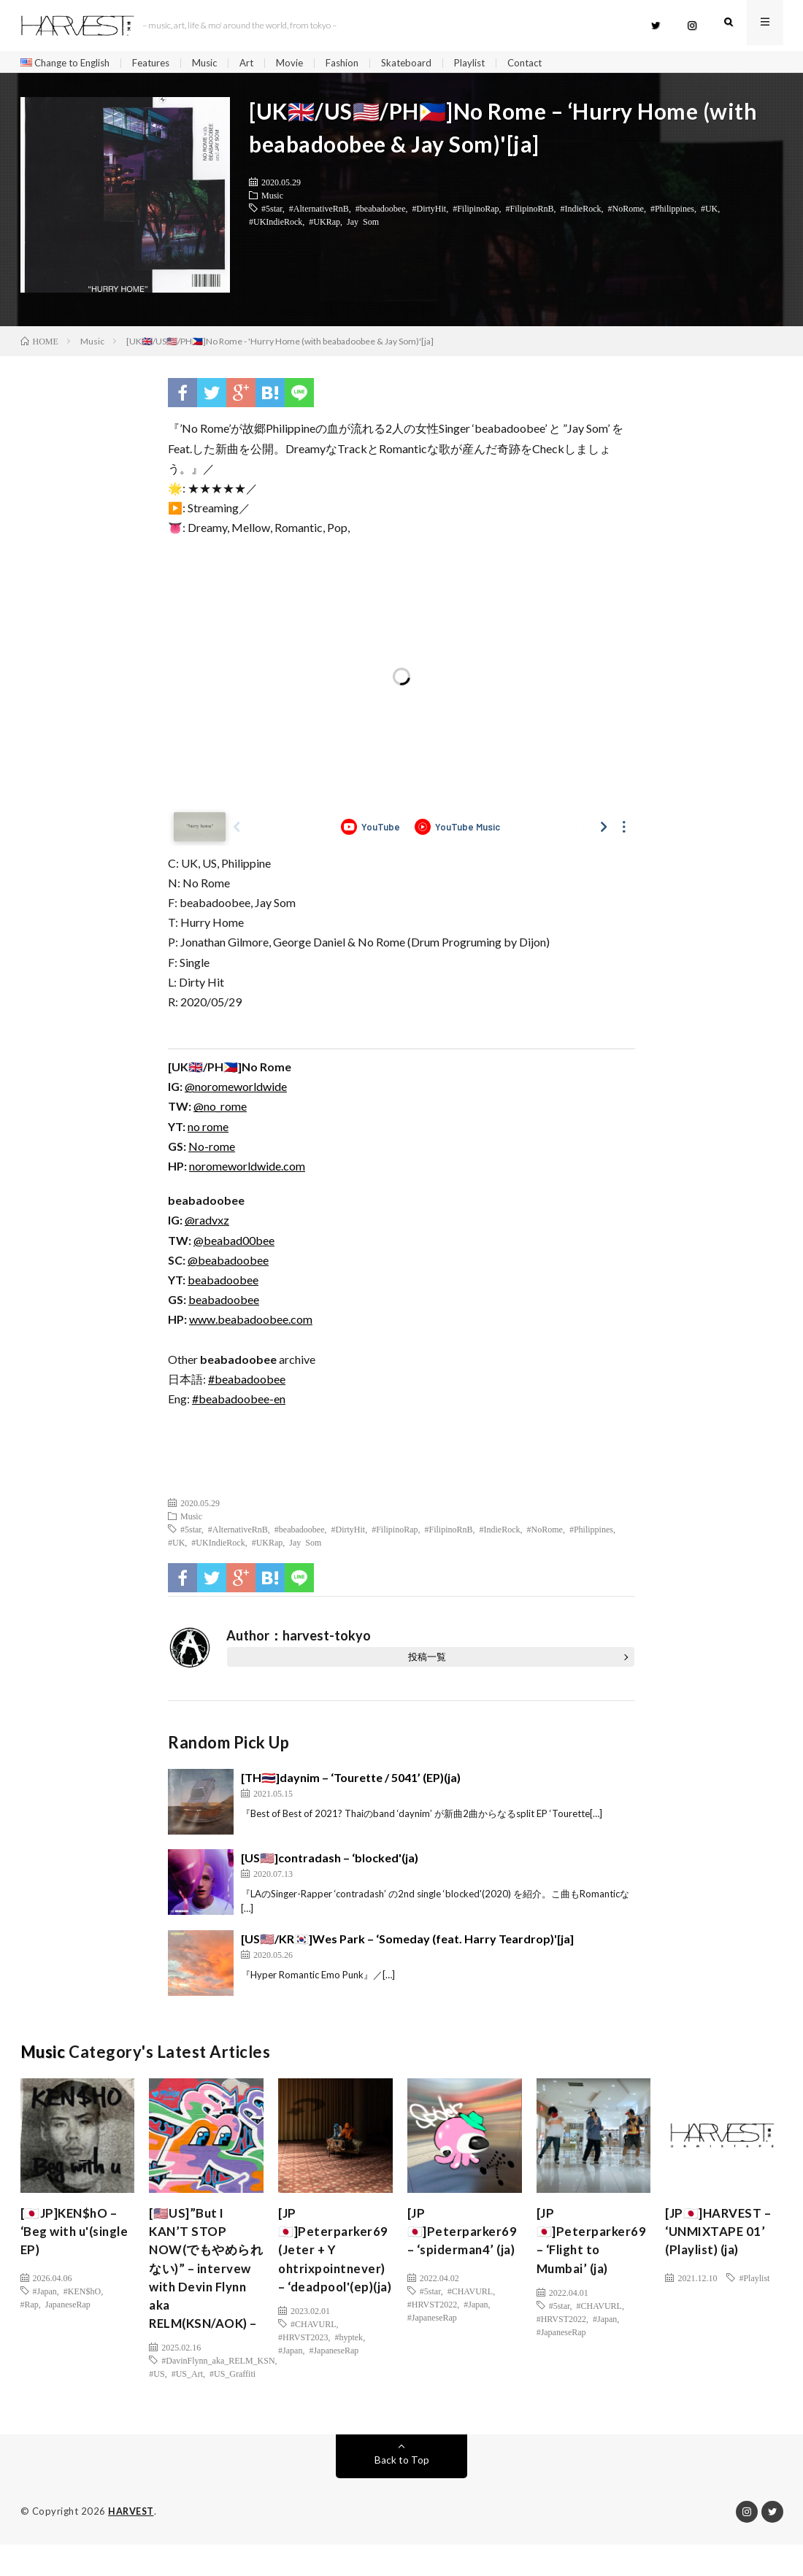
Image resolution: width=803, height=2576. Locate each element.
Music (217, 63)
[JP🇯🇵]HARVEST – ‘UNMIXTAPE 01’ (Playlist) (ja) (721, 2236)
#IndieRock (581, 211)
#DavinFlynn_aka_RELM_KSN (217, 2392)
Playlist (491, 63)
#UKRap (324, 224)
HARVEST (131, 2543)
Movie (306, 63)
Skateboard (426, 63)
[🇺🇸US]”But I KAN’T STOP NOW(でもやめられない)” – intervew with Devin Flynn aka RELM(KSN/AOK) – (203, 2286)
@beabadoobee (228, 1263)
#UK (709, 211)
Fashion (359, 63)
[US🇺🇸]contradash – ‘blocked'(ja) (329, 1861)
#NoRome (626, 211)
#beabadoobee (381, 211)
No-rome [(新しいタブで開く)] (211, 1150)
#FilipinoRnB (530, 211)
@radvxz (207, 1223)
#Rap (29, 2307)
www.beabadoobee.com (250, 1323)
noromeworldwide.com (247, 1169)
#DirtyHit (429, 211)
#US (156, 2405)
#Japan (45, 2294)
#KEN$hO (82, 2294)
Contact (550, 63)
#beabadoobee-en (238, 1402)
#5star (272, 211)
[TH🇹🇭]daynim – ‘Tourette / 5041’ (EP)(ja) (351, 1781)
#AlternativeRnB (319, 211)
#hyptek (348, 2365)
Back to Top (401, 2492)
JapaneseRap (68, 2307)
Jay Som (363, 224)
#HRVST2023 (303, 2365)
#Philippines (672, 211)
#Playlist (754, 2281)
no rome (208, 1130)
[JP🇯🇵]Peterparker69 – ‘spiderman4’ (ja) (464, 2236)
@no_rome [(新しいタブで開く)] (220, 1110)
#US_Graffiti (233, 2405)
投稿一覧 (427, 1660)
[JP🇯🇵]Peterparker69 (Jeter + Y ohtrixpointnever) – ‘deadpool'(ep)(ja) (334, 2266)
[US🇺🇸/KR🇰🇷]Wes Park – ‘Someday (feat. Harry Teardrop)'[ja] (407, 1942)
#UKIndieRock (275, 224)
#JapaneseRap (333, 2379)
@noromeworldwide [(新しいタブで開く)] (236, 1090)
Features (161, 63)
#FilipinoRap (476, 211)
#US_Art (187, 2405)
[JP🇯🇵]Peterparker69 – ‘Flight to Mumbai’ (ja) (593, 2246)
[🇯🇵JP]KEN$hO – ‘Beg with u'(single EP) (72, 2236)
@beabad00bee (233, 1244)
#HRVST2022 (432, 2307)
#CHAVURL (313, 2352)
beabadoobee (223, 1283)
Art (261, 63)
